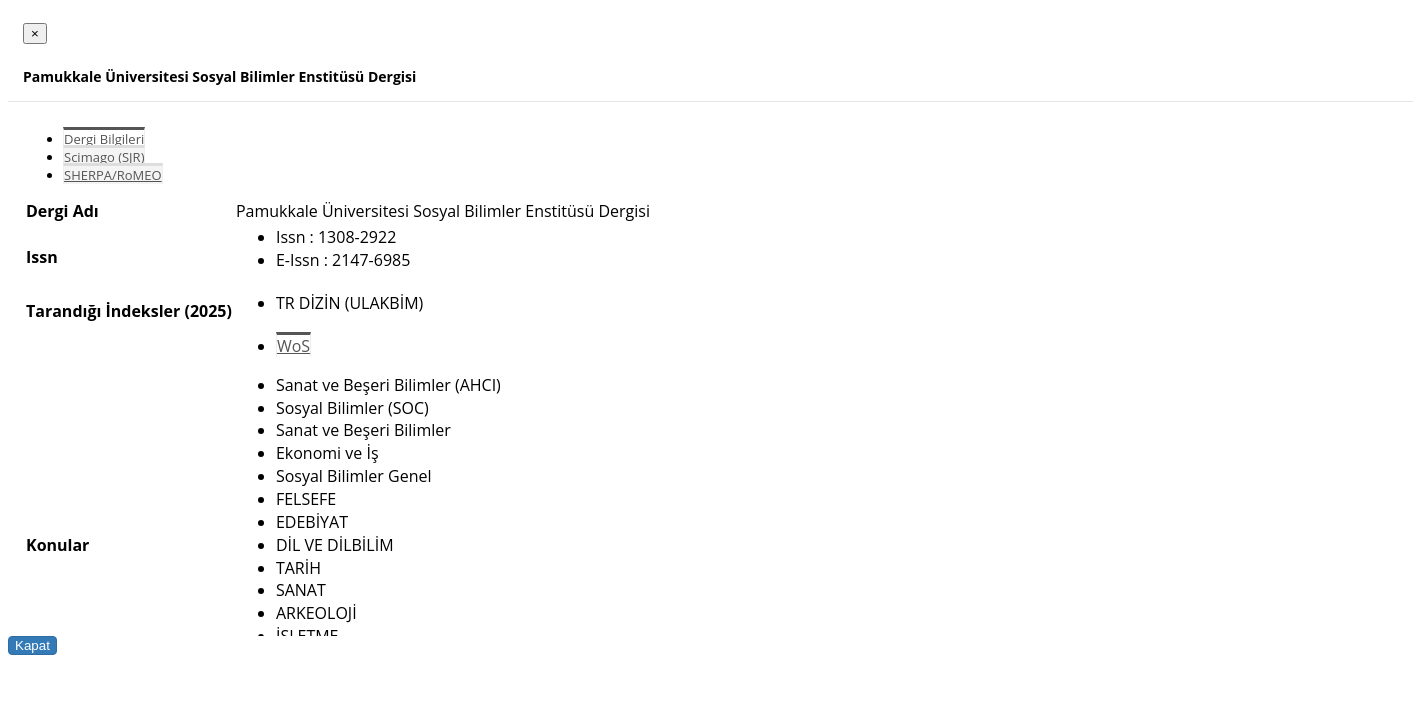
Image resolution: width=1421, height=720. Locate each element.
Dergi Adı (62, 211)
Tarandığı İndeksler (103, 311)
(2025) (207, 311)
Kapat (32, 645)
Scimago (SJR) (104, 157)
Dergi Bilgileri (104, 139)
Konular (57, 545)
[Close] (35, 33)
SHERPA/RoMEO (113, 175)
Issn (42, 257)
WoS (293, 346)
